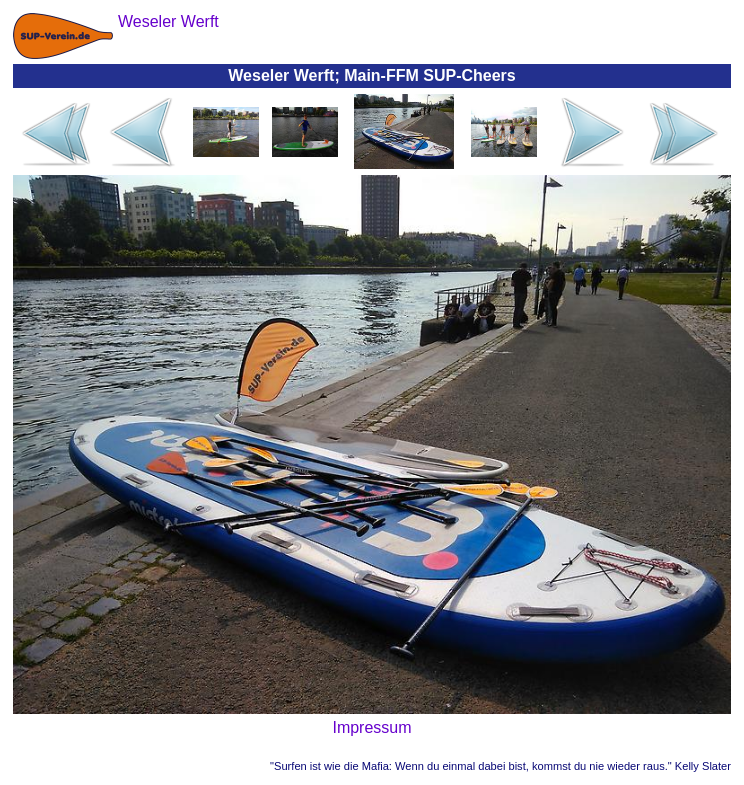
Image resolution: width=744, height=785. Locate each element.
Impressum (371, 727)
